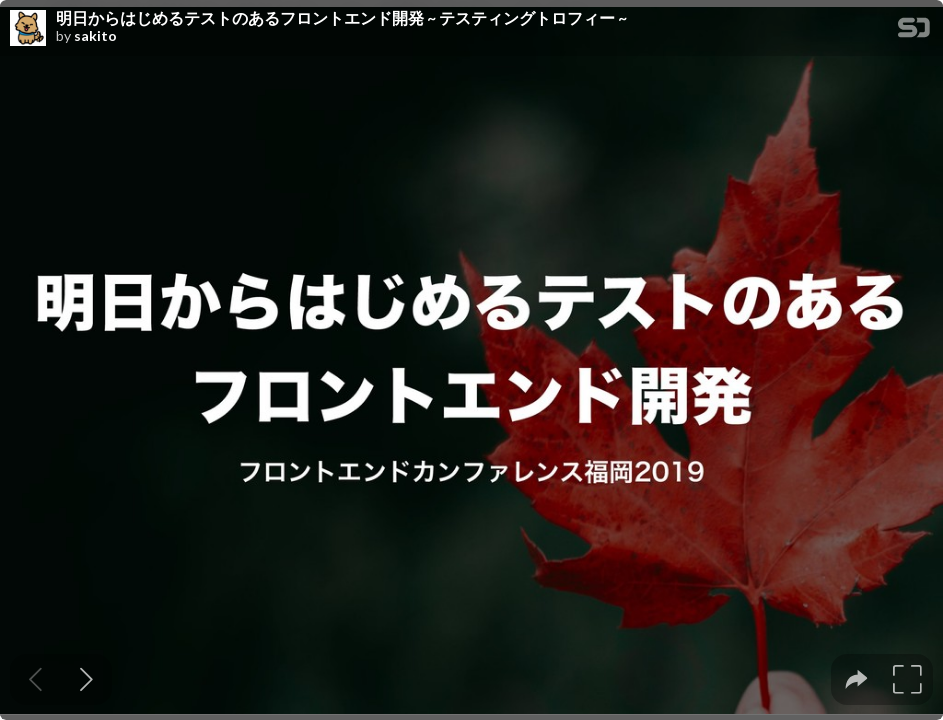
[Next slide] (86, 679)
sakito (95, 36)
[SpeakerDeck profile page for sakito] (28, 29)
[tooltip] (856, 679)
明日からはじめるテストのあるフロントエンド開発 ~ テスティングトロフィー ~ (341, 18)
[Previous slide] (35, 679)
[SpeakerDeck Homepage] (914, 31)
